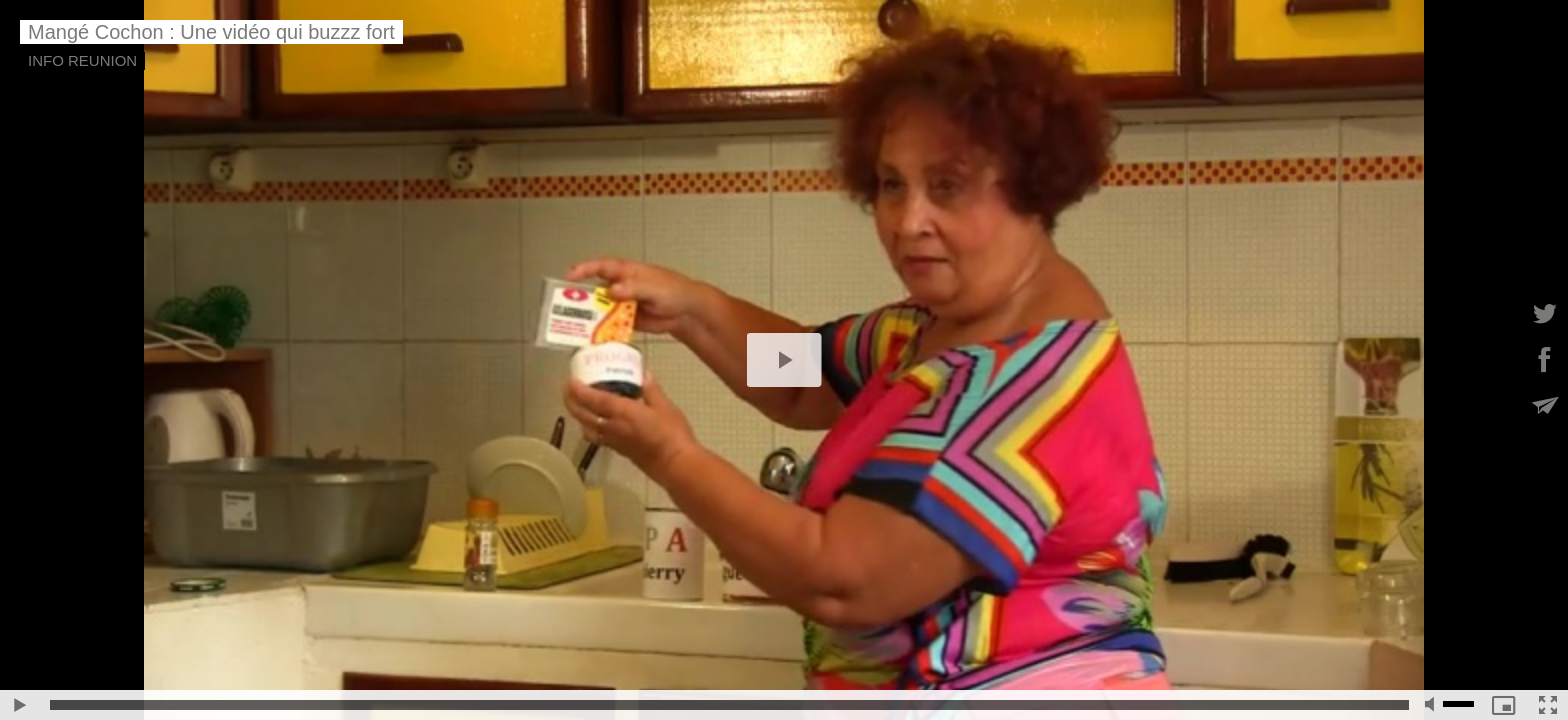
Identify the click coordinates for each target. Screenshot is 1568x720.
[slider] (729, 705)
